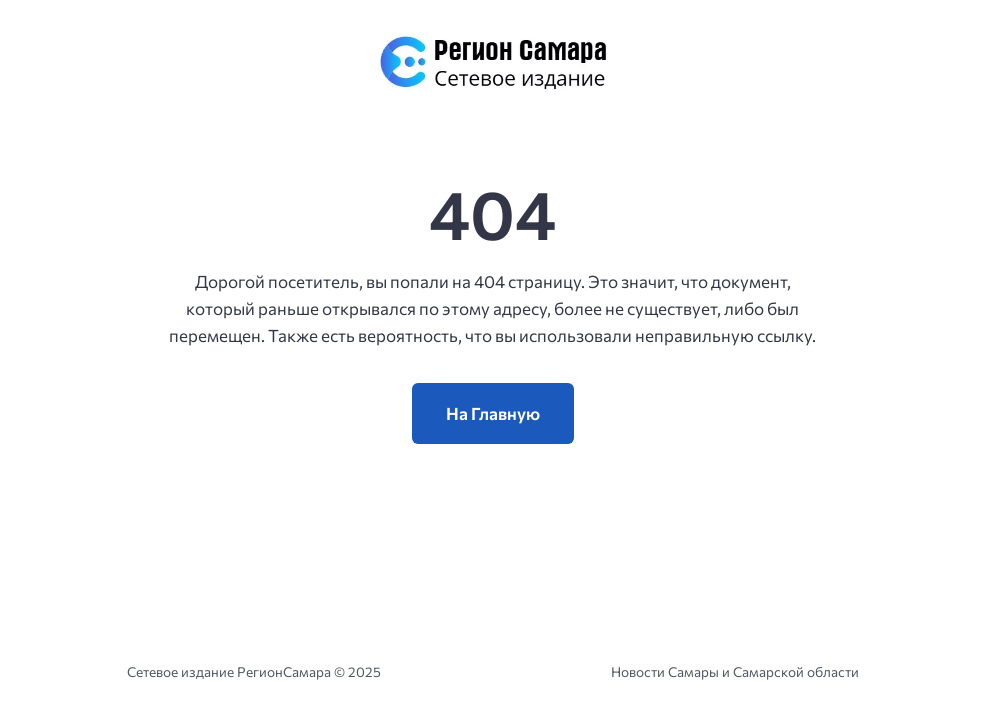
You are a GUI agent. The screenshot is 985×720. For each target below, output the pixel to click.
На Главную (493, 413)
